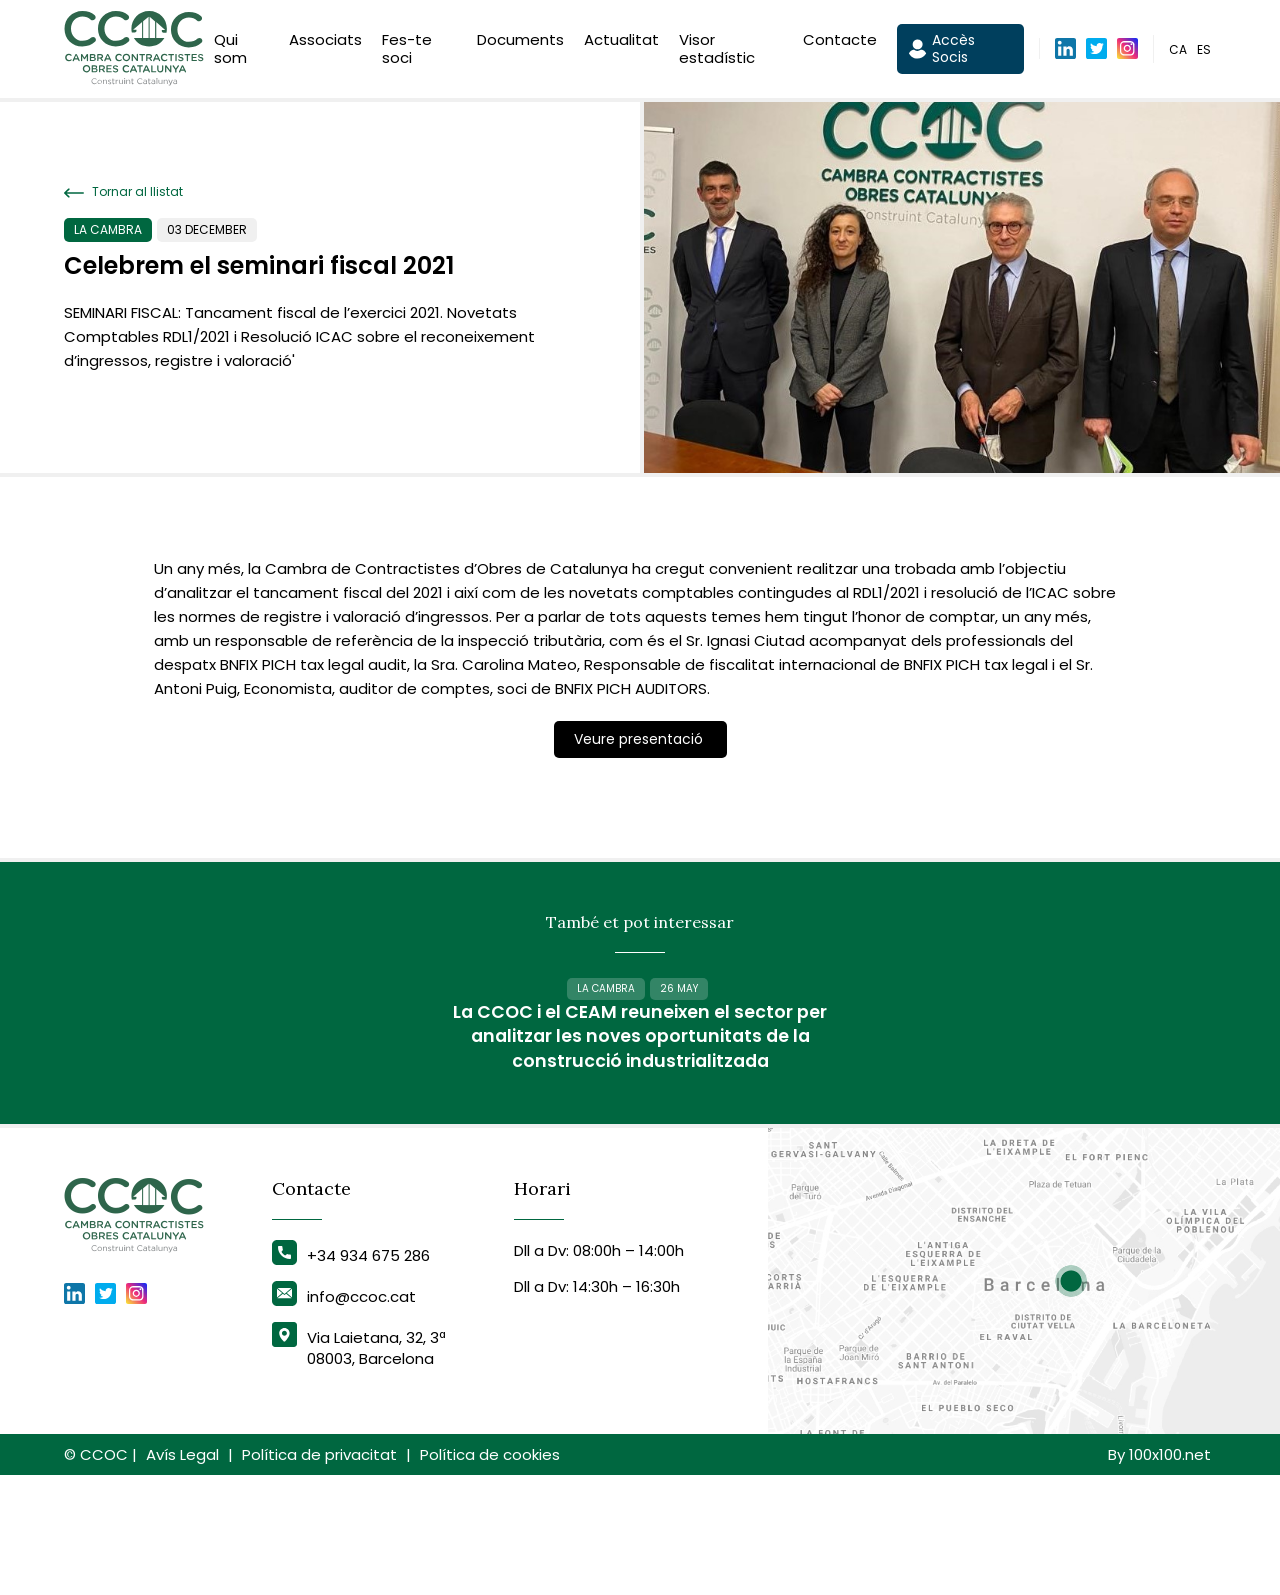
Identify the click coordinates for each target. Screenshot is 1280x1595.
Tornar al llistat (123, 192)
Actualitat (621, 43)
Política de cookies (490, 1574)
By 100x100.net (1159, 1574)
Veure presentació (640, 739)
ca (1178, 53)
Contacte (840, 43)
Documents (520, 43)
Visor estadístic (717, 52)
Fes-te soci (407, 52)
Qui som (230, 52)
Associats (325, 43)
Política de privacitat (319, 1574)
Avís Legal (182, 1574)
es (1204, 53)
